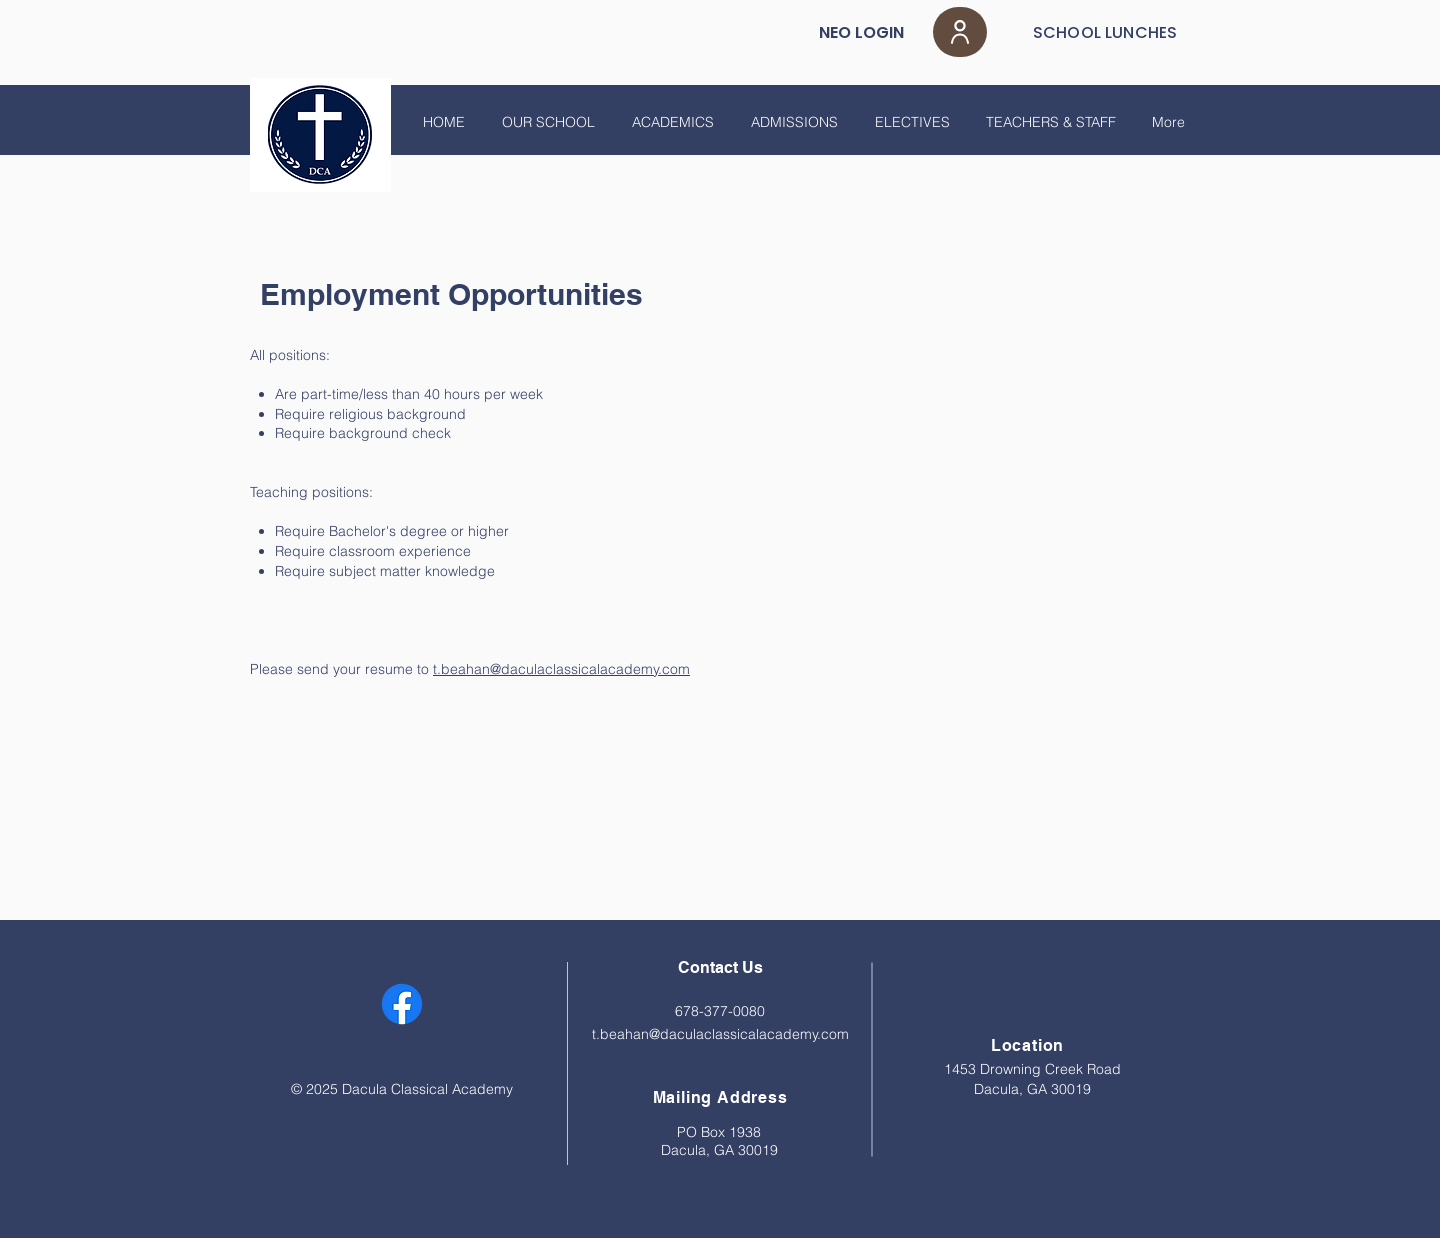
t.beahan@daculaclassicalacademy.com (561, 669)
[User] (960, 32)
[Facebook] (402, 1004)
